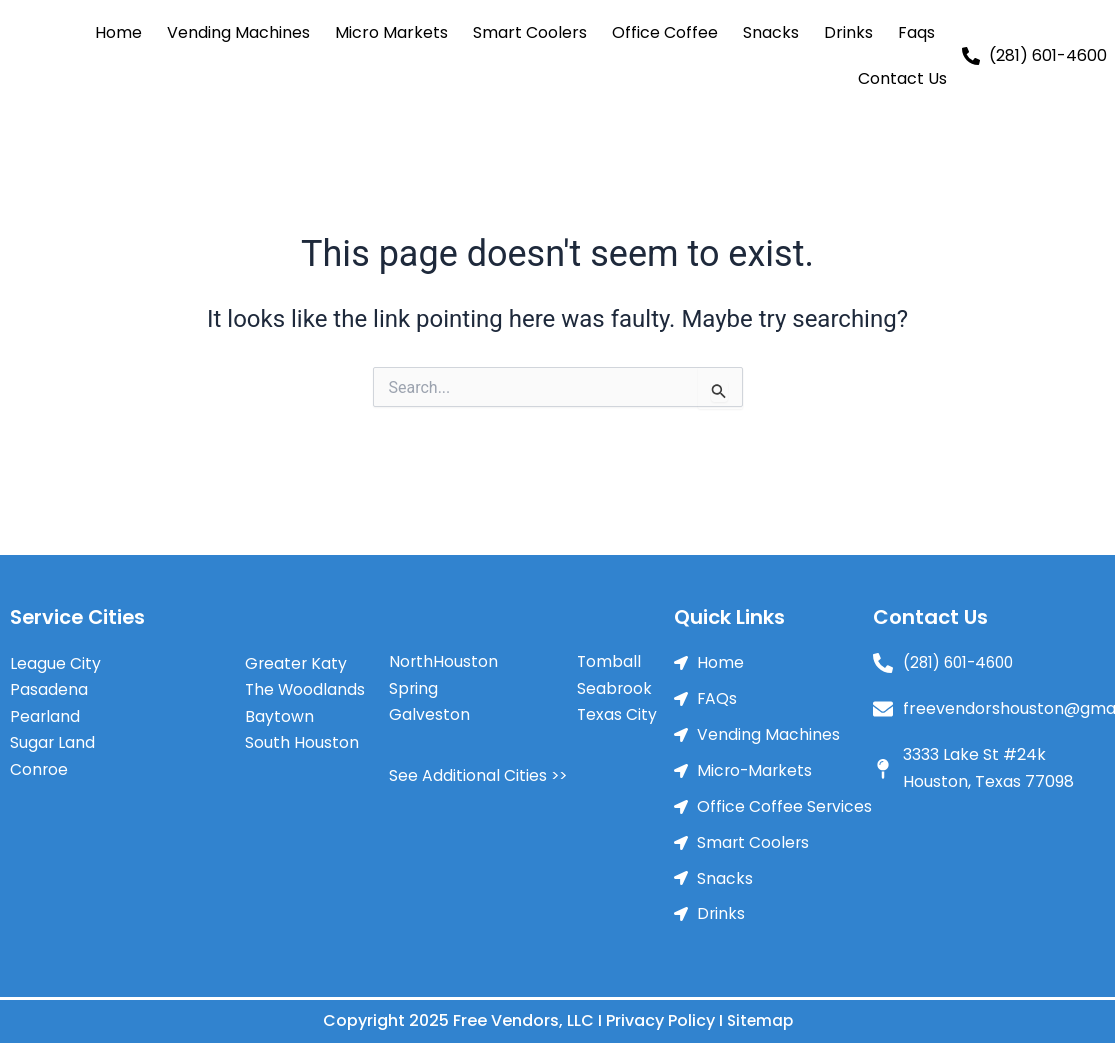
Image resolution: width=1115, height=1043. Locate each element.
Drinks (848, 32)
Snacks (771, 32)
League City (55, 658)
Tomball (609, 657)
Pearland (45, 711)
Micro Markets (391, 32)
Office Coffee (665, 32)
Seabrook (615, 683)
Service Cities (79, 613)
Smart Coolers (530, 32)
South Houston (302, 737)
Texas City (617, 710)
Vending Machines (238, 32)
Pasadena (49, 684)
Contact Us (902, 78)
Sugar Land (53, 737)
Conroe (39, 764)
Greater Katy (297, 658)
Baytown (279, 711)
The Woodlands (306, 684)
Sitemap (759, 1020)
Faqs (916, 32)
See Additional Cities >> (479, 770)
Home (118, 32)
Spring (414, 683)
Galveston (429, 710)
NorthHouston (444, 657)
